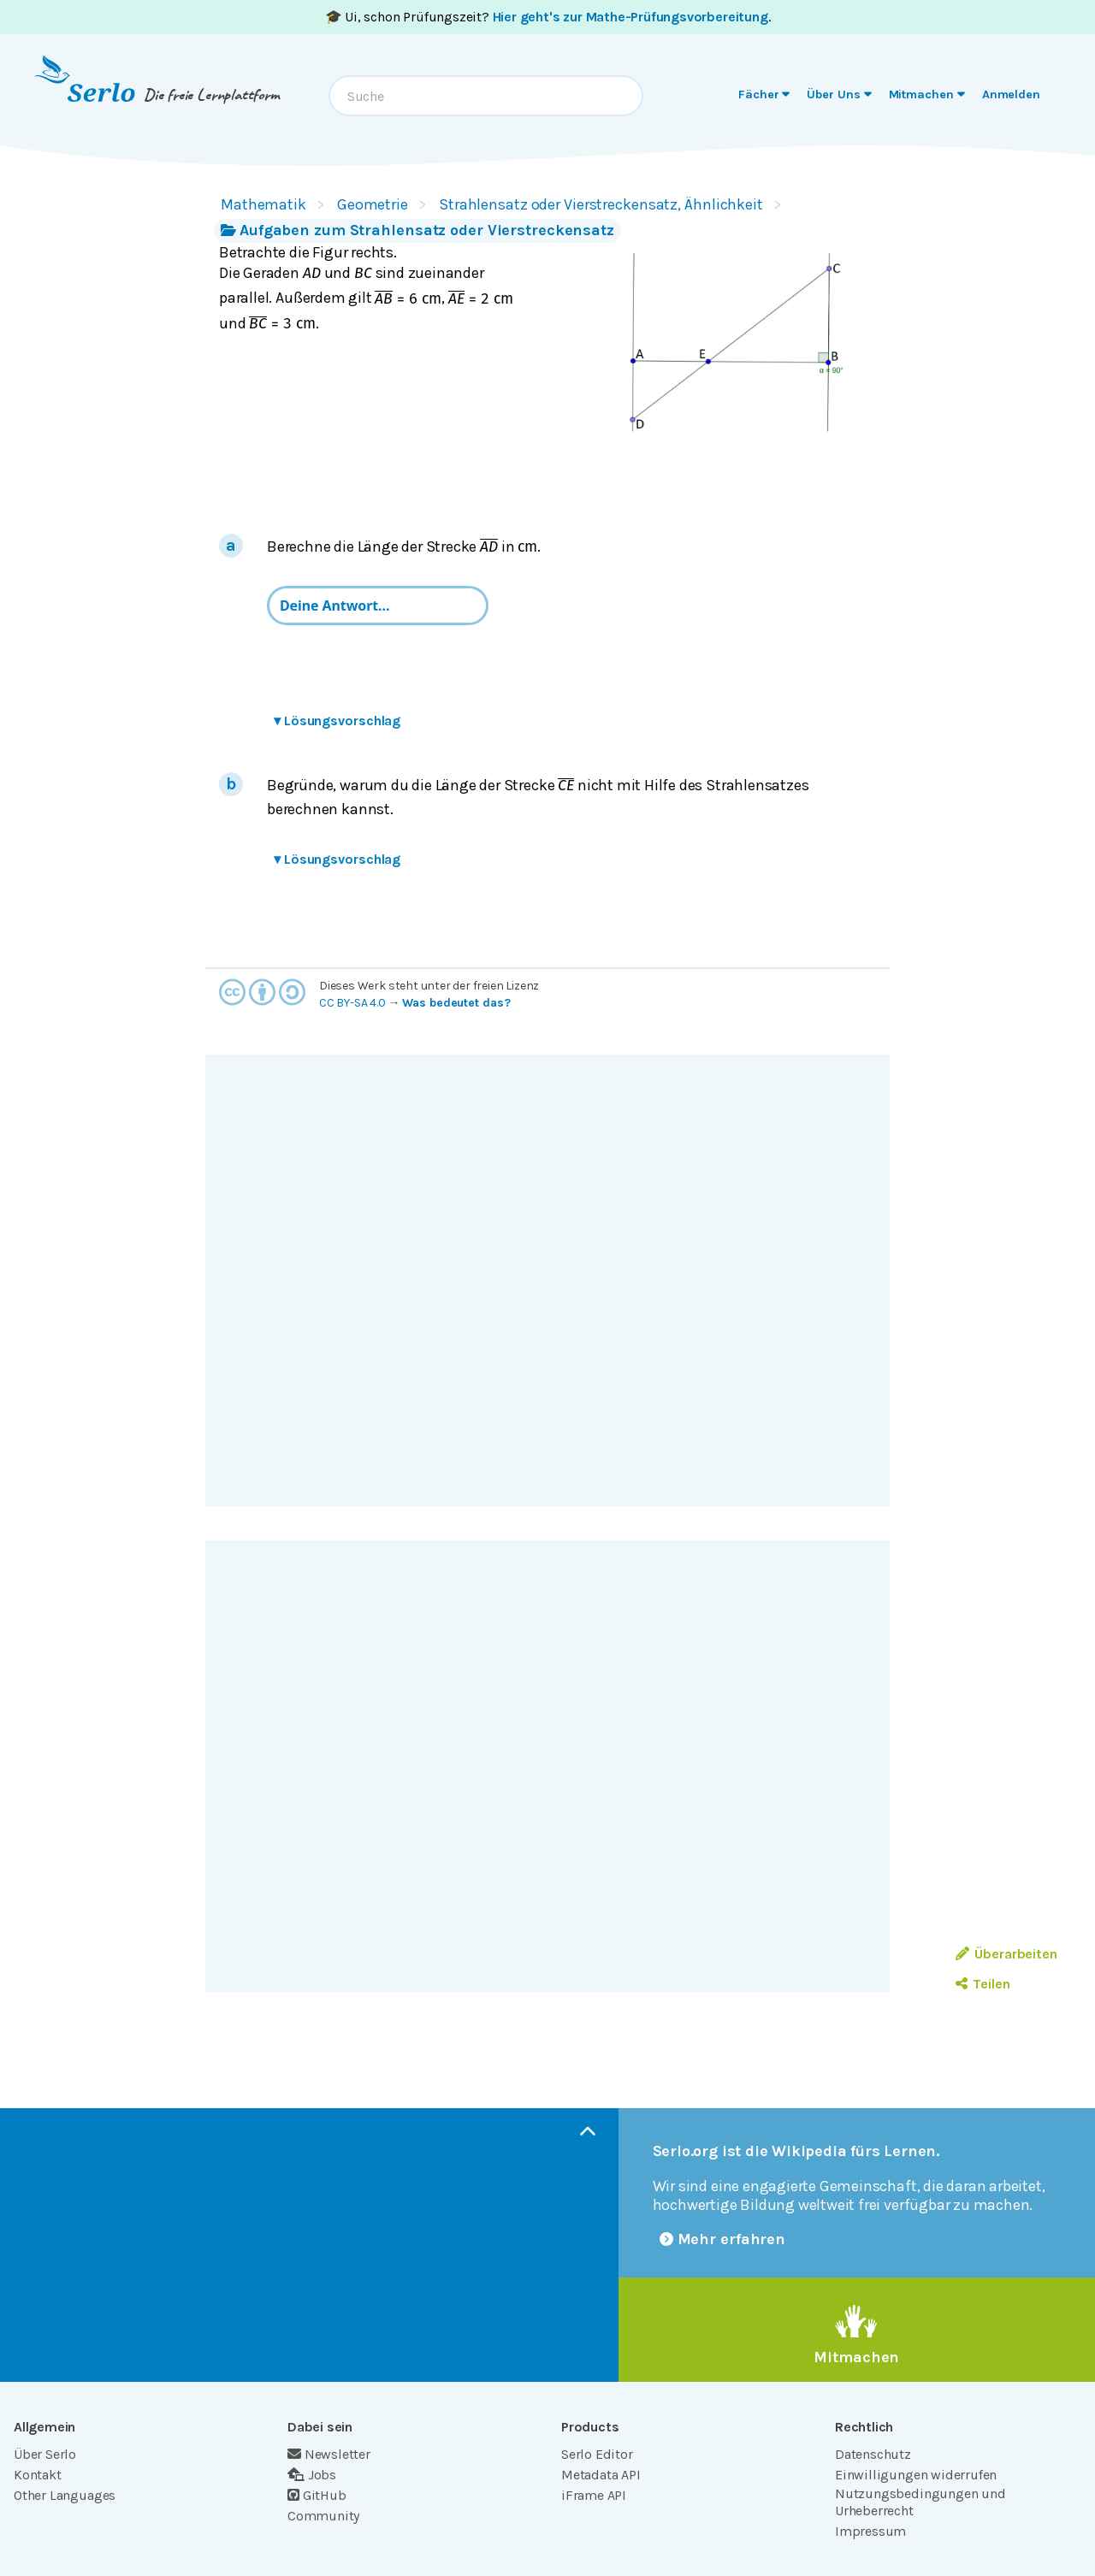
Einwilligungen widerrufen (916, 2475)
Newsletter (328, 2454)
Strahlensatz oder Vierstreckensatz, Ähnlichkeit (601, 204)
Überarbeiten (1006, 1954)
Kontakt (38, 2475)
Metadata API (601, 2475)
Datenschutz (873, 2454)
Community (323, 2516)
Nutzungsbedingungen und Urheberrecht (920, 2502)
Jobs (311, 2475)
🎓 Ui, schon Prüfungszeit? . (548, 17)
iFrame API (593, 2495)
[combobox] (485, 95)
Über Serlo (45, 2454)
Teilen (982, 1984)
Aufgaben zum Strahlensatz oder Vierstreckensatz (417, 230)
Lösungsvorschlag (337, 720)
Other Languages (64, 2495)
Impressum (870, 2531)
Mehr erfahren (723, 2239)
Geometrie (372, 204)
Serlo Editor (597, 2454)
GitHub (316, 2495)
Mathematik (263, 204)
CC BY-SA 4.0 (352, 1003)
